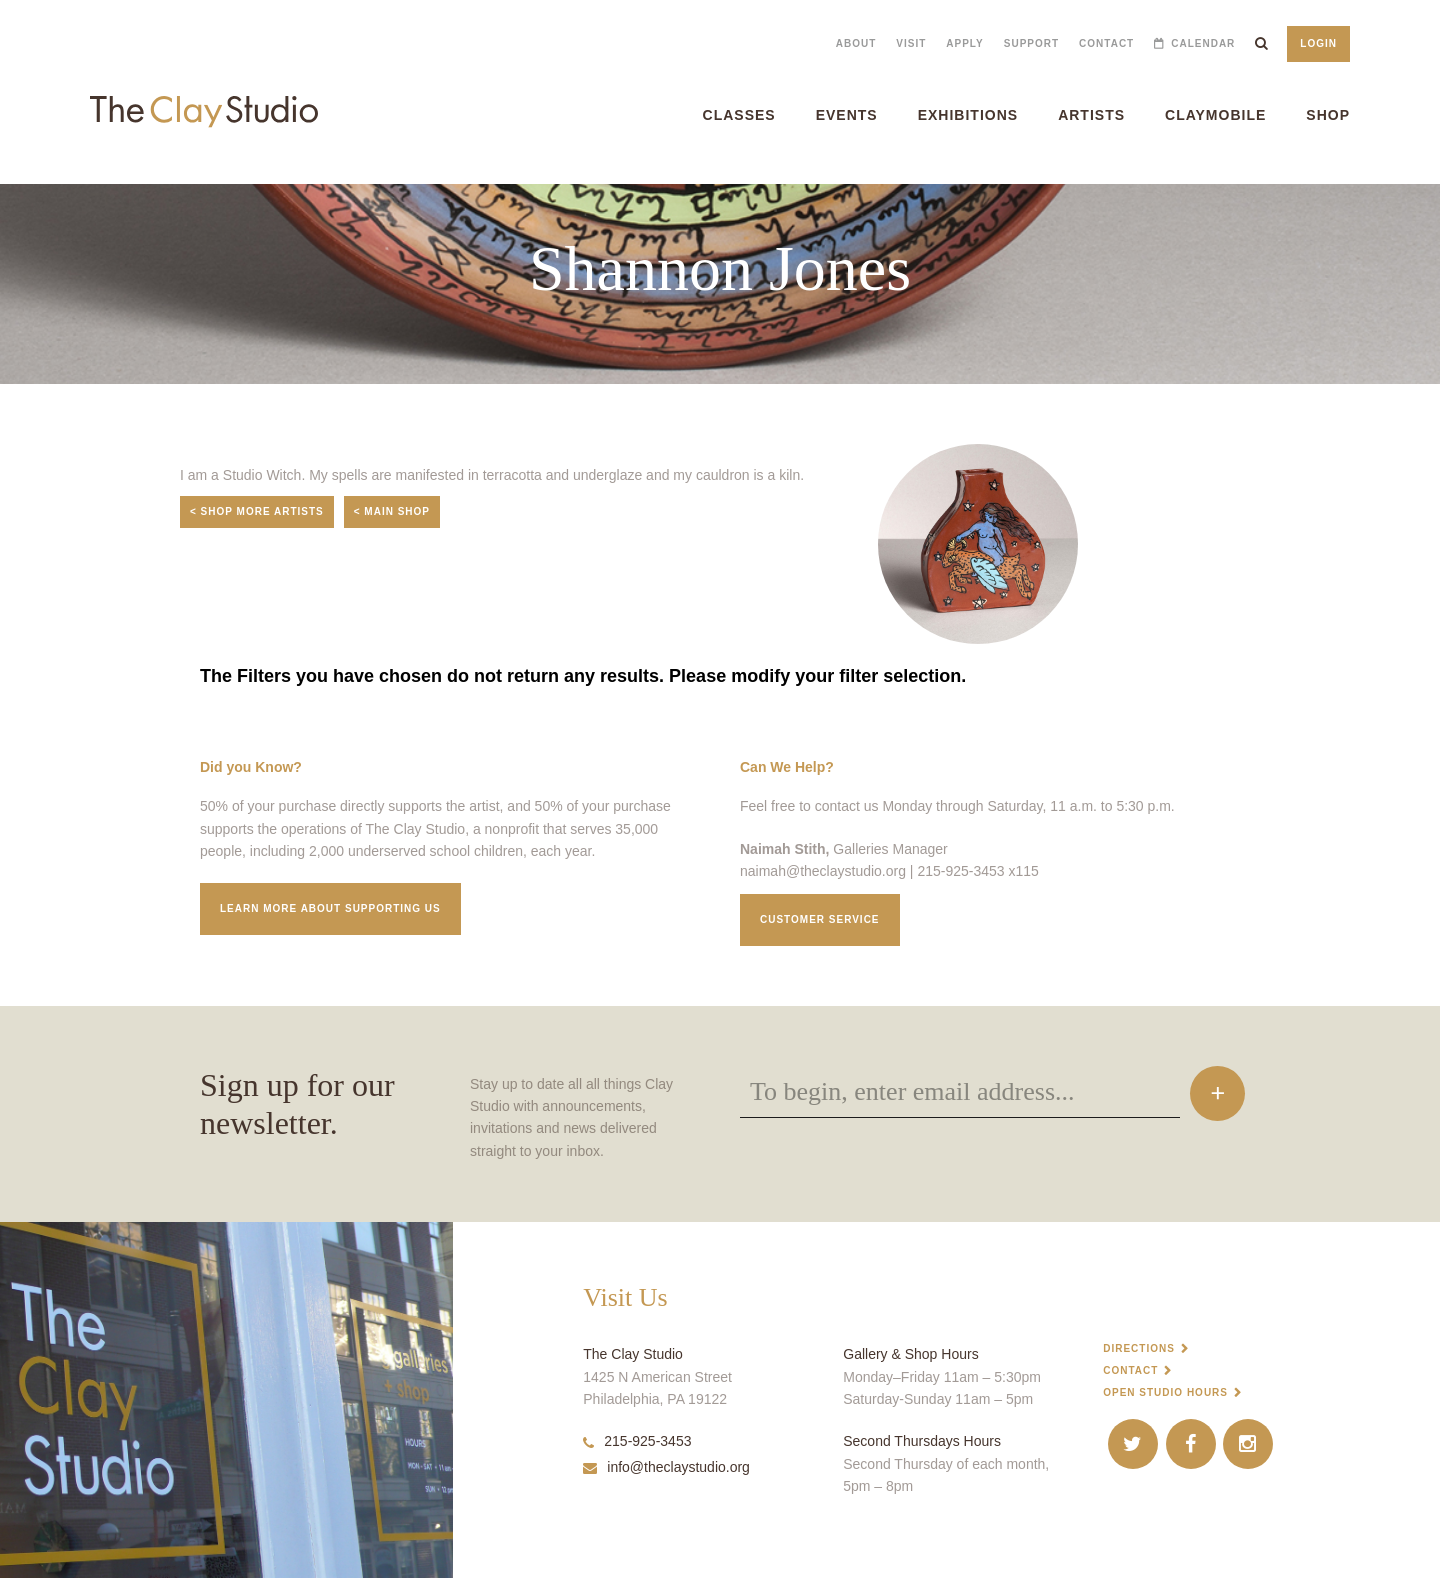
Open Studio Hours (1165, 1392)
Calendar (1203, 43)
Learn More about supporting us (330, 908)
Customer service (820, 919)
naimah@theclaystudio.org (823, 871)
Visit (911, 43)
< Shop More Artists (257, 511)
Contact (1106, 43)
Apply (964, 43)
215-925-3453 (637, 1441)
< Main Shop (392, 511)
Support (1031, 43)
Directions (1139, 1348)
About (856, 43)
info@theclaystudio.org (666, 1467)
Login (1318, 43)
